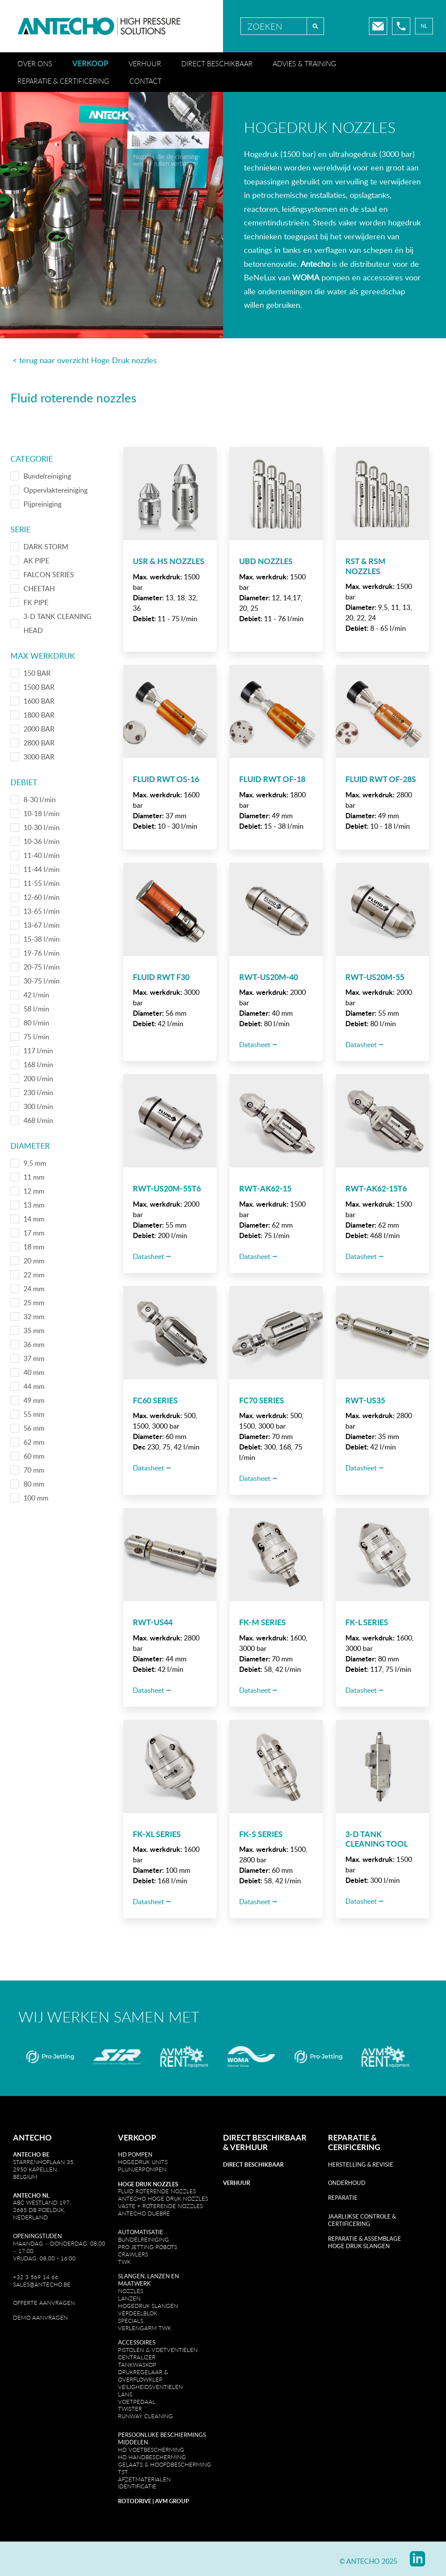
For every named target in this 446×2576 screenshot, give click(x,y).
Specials (130, 2320)
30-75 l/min (42, 981)
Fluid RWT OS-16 (166, 779)
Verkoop (90, 63)
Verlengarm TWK (144, 2328)
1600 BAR (39, 701)
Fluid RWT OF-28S (380, 779)
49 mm (34, 1400)
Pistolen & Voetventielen (158, 2350)
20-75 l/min (42, 967)
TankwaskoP (137, 2364)
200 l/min (38, 1078)
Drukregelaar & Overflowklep (143, 2375)
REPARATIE (343, 2198)
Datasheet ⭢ (258, 1044)
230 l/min (38, 1092)
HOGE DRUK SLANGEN (359, 2246)
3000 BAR (39, 757)
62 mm (34, 1442)
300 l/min (38, 1106)
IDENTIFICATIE (137, 2486)
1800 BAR (39, 715)
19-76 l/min (42, 953)
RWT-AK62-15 (265, 1188)
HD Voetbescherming (151, 2449)
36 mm (34, 1344)
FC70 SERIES (261, 1400)
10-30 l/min (42, 827)
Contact (145, 81)
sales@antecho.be (42, 2284)
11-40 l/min (42, 855)
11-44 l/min (42, 869)
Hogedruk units (143, 2162)
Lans (125, 2394)
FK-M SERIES (262, 1622)
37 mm (34, 1358)
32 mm (34, 1316)
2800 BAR (39, 743)
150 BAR (37, 673)
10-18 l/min (42, 813)
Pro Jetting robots (147, 2247)
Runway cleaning (145, 2416)
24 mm (34, 1288)
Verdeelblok (137, 2313)
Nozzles (130, 2291)
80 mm (34, 1484)
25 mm (34, 1302)
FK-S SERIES (261, 1834)
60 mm (34, 1456)
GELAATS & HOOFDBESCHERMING (164, 2464)
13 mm (34, 1205)
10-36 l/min (42, 841)
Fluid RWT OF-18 (272, 779)
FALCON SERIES (49, 574)
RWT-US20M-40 (268, 977)
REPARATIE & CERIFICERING (354, 2142)
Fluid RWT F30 (161, 977)
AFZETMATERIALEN (144, 2479)
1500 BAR (39, 687)
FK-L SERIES (366, 1622)
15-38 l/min (42, 939)
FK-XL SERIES (157, 1834)
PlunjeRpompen (142, 2169)
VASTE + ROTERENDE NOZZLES (160, 2206)
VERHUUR (249, 2147)
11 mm (34, 1177)
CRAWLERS (134, 2254)
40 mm (34, 1372)
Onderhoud (346, 2183)
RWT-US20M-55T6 (167, 1188)
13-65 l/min (42, 911)
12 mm (34, 1191)
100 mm (36, 1498)
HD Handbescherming (152, 2457)
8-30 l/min (40, 799)
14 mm (34, 1219)
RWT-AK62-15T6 (376, 1188)
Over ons (34, 63)
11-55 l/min (42, 883)
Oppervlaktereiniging (56, 490)
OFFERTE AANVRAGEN (44, 2303)
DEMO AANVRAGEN (40, 2317)
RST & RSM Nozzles (365, 566)
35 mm (34, 1330)
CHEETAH (39, 588)
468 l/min (38, 1120)
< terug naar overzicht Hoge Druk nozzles (83, 360)
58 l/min (36, 1009)
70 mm (34, 1470)
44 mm (34, 1386)
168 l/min (38, 1064)
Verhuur (144, 63)
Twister (130, 2409)
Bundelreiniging (47, 476)
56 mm (34, 1428)
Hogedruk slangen (148, 2306)
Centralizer (136, 2357)
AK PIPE (36, 560)
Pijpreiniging (42, 504)
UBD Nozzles (266, 561)
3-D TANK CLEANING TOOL (376, 1839)
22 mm (34, 1274)
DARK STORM (46, 546)
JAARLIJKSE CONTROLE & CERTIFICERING (362, 2220)
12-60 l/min (42, 897)
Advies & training (304, 63)
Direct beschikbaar (217, 63)
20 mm (34, 1261)
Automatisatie (140, 2232)
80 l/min (36, 1023)
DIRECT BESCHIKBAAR (265, 2137)
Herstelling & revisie (360, 2164)
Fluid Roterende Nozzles (157, 2191)
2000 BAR (39, 729)
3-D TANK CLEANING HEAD (57, 623)
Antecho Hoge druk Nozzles (163, 2198)
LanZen (129, 2298)
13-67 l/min (42, 925)
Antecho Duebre (144, 2213)
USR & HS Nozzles (168, 561)
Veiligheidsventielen (150, 2387)
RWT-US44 (152, 1622)
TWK (124, 2262)
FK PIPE (36, 602)
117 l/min (38, 1050)
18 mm (34, 1247)
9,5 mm (35, 1163)
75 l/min (36, 1036)
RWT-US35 (365, 1400)
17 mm (34, 1233)
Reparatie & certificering (63, 81)
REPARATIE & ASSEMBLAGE (364, 2239)
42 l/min (36, 995)
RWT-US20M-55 (374, 977)
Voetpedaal (136, 2402)
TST (123, 2472)
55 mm (34, 1414)
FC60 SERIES (155, 1400)
